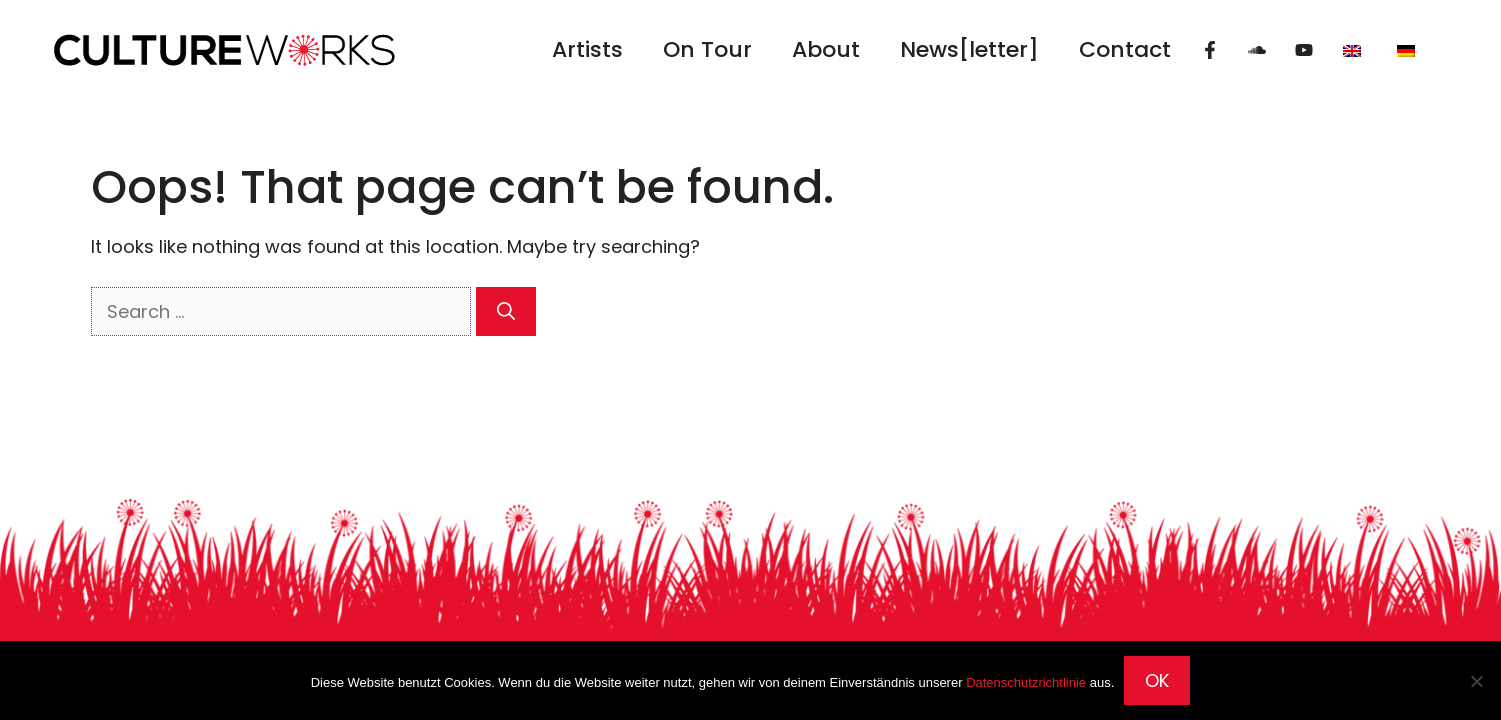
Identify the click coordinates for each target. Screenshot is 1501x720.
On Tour (707, 49)
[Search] (506, 311)
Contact (1125, 49)
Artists (587, 49)
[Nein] (1476, 681)
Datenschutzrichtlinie (1026, 682)
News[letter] (969, 49)
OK (1157, 680)
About (826, 49)
